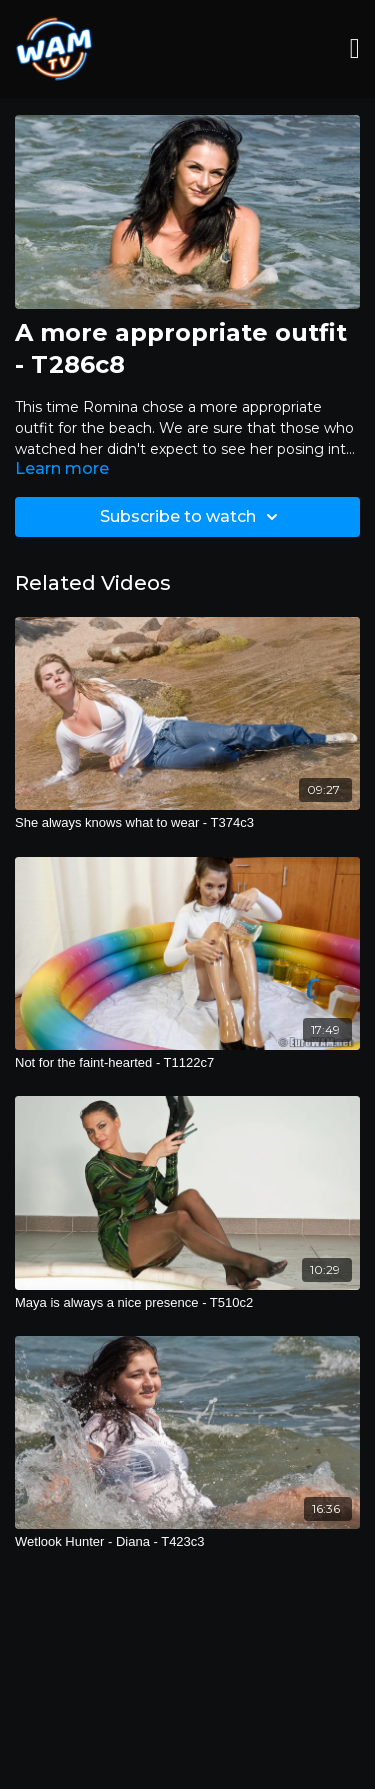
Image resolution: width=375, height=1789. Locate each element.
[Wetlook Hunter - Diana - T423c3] (187, 1542)
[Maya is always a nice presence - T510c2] (187, 1303)
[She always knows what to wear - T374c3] (187, 823)
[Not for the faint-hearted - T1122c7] (187, 1063)
